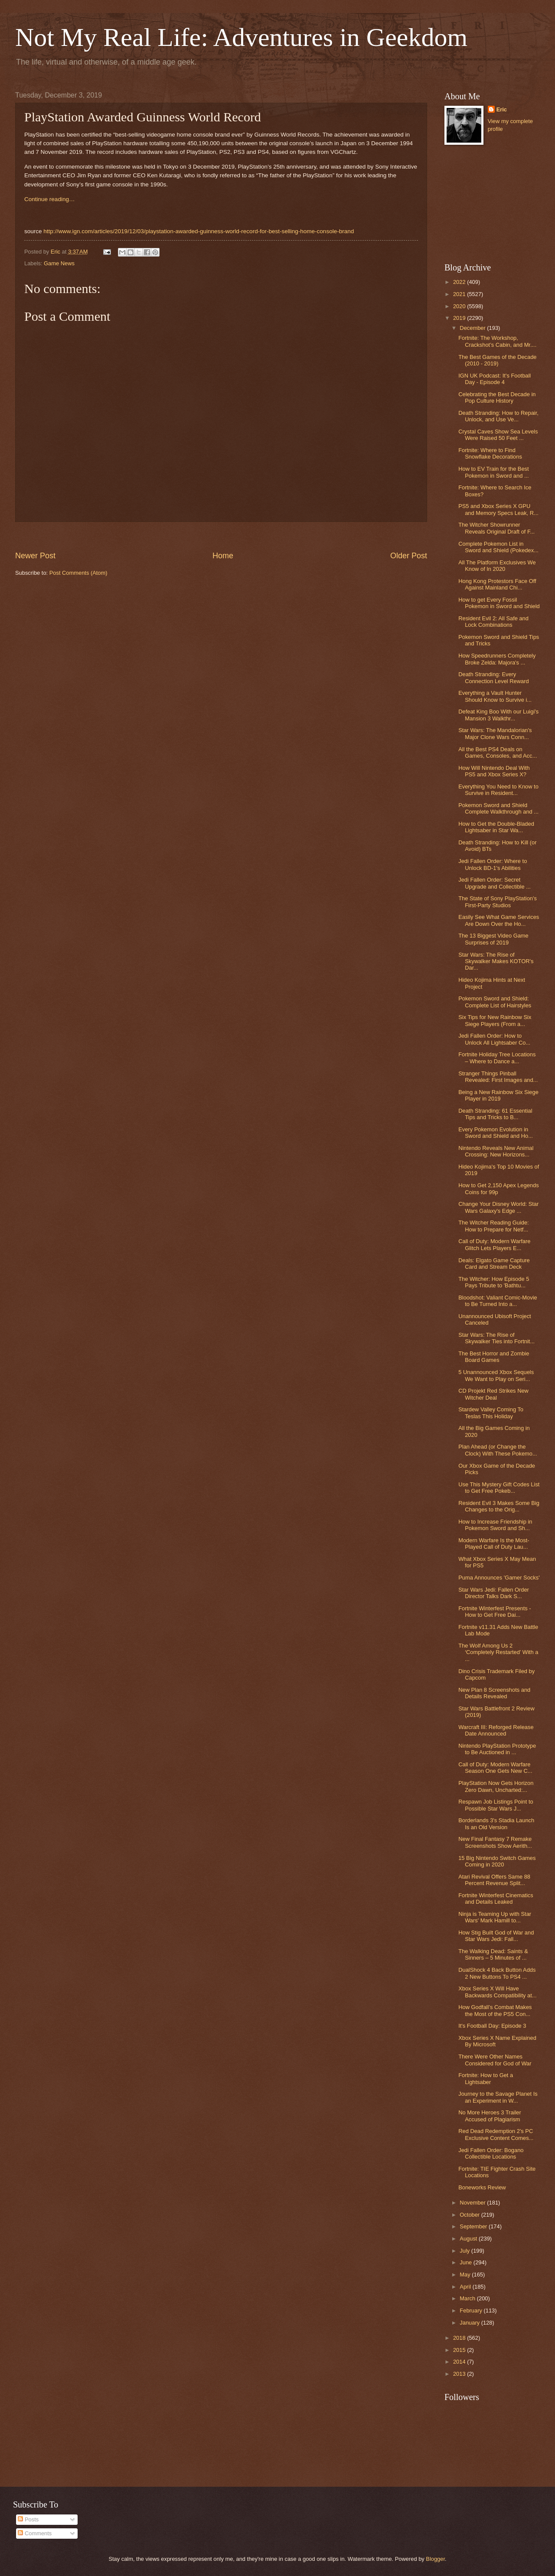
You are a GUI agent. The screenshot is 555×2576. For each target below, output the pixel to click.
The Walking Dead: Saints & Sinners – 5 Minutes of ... (493, 1954)
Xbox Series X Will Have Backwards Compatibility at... (497, 1991)
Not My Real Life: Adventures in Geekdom (241, 37)
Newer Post (35, 555)
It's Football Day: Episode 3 (492, 2025)
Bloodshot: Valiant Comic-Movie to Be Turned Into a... (497, 1300)
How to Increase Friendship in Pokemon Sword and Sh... (495, 1524)
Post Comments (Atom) (78, 573)
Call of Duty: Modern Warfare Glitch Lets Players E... (494, 1244)
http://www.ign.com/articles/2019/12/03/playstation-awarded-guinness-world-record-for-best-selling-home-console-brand (198, 231)
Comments (35, 2533)
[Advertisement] (487, 204)
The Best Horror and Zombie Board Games (493, 1356)
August (469, 2238)
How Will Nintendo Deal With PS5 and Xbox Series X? (494, 771)
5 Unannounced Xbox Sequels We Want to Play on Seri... (496, 1375)
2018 (460, 2338)
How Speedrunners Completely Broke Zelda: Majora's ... (496, 658)
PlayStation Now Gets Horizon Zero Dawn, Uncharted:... (495, 1786)
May (466, 2274)
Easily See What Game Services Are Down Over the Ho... (498, 920)
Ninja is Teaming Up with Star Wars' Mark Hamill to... (494, 1917)
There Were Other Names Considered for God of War (494, 2059)
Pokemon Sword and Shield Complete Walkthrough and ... (498, 808)
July (465, 2250)
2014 (460, 2361)
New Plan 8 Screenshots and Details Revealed (494, 1693)
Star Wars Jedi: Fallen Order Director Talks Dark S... (493, 1592)
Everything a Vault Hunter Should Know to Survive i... (495, 696)
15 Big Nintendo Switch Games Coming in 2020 (496, 1861)
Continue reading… (49, 199)
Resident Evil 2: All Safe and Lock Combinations (493, 621)
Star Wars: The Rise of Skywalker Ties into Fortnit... (496, 1338)
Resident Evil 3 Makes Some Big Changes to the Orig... (498, 1506)
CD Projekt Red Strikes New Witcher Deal (493, 1393)
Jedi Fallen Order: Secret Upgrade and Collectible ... (494, 882)
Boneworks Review (482, 2187)
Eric (501, 109)
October (470, 2214)
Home (222, 555)
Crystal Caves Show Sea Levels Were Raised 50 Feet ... (498, 434)
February (471, 2310)
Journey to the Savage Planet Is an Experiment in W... (498, 2097)
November (473, 2202)
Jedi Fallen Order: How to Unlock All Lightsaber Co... (494, 1038)
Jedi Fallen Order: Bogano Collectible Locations (490, 2153)
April (466, 2286)
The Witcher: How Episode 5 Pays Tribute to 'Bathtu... (493, 1282)
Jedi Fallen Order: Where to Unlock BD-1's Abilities (492, 864)
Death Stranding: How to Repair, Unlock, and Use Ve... (498, 416)
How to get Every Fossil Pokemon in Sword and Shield (499, 602)
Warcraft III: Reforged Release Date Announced (495, 1730)
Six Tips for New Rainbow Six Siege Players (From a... (494, 1020)
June (466, 2262)
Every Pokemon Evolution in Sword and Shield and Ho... (495, 1132)
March (468, 2298)
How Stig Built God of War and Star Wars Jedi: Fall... (496, 1935)
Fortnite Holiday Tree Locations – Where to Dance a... (496, 1057)
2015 (460, 2350)
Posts (28, 2519)
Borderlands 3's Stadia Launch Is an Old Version (496, 1823)
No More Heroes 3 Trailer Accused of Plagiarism (489, 2115)
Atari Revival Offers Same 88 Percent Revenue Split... (494, 1879)
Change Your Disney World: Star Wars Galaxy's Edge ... (498, 1207)
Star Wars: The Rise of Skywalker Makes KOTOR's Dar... (495, 961)
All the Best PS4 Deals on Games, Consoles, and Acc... (497, 752)
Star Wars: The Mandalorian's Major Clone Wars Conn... (495, 733)
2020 (460, 306)
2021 (460, 294)
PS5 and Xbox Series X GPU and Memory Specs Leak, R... (498, 509)
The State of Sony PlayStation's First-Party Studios (497, 901)
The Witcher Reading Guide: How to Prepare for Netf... (493, 1225)
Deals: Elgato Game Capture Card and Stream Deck (494, 1263)
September (474, 2226)
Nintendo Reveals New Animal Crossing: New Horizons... (495, 1151)
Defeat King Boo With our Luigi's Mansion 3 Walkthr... (498, 714)
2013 (460, 2374)
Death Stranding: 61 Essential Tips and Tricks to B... (495, 1113)
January (470, 2322)
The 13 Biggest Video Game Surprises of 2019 (493, 938)
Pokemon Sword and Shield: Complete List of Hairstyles (494, 1001)
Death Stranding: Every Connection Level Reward (493, 677)
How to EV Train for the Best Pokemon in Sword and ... (493, 472)
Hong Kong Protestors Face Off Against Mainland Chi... (497, 584)
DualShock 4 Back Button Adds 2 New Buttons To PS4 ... (496, 1973)
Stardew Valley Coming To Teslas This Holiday (490, 1412)
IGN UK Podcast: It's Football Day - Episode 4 (494, 378)
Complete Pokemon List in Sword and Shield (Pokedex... (498, 547)
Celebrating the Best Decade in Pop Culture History (496, 397)
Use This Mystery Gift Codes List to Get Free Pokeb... (498, 1487)
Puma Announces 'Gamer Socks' (498, 1577)
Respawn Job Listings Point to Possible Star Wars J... (495, 1804)
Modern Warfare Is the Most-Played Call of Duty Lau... (493, 1543)
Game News (59, 263)
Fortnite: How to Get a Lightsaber (485, 2078)
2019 (460, 318)
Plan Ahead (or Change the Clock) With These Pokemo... (497, 1449)
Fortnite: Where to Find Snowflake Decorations (490, 453)
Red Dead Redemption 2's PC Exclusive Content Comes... (495, 2134)
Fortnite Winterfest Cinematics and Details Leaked (495, 1898)
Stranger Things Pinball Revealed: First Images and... (498, 1076)
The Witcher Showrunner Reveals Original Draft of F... (496, 527)
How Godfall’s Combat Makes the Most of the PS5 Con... (495, 2010)
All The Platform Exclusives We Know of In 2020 (496, 565)
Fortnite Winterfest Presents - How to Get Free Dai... (494, 1611)
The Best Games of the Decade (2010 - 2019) (497, 360)
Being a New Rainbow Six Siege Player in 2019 (498, 1095)
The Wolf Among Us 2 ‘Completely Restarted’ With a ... (498, 1652)
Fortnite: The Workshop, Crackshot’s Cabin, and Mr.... (497, 341)
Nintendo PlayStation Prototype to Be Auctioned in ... (497, 1748)
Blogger (435, 2559)
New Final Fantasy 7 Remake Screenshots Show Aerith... (495, 1842)
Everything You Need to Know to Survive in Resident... (498, 789)
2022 (460, 282)
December (473, 328)
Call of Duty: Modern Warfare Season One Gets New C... (495, 1767)
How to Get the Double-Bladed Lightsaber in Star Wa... (496, 827)
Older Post (408, 555)
